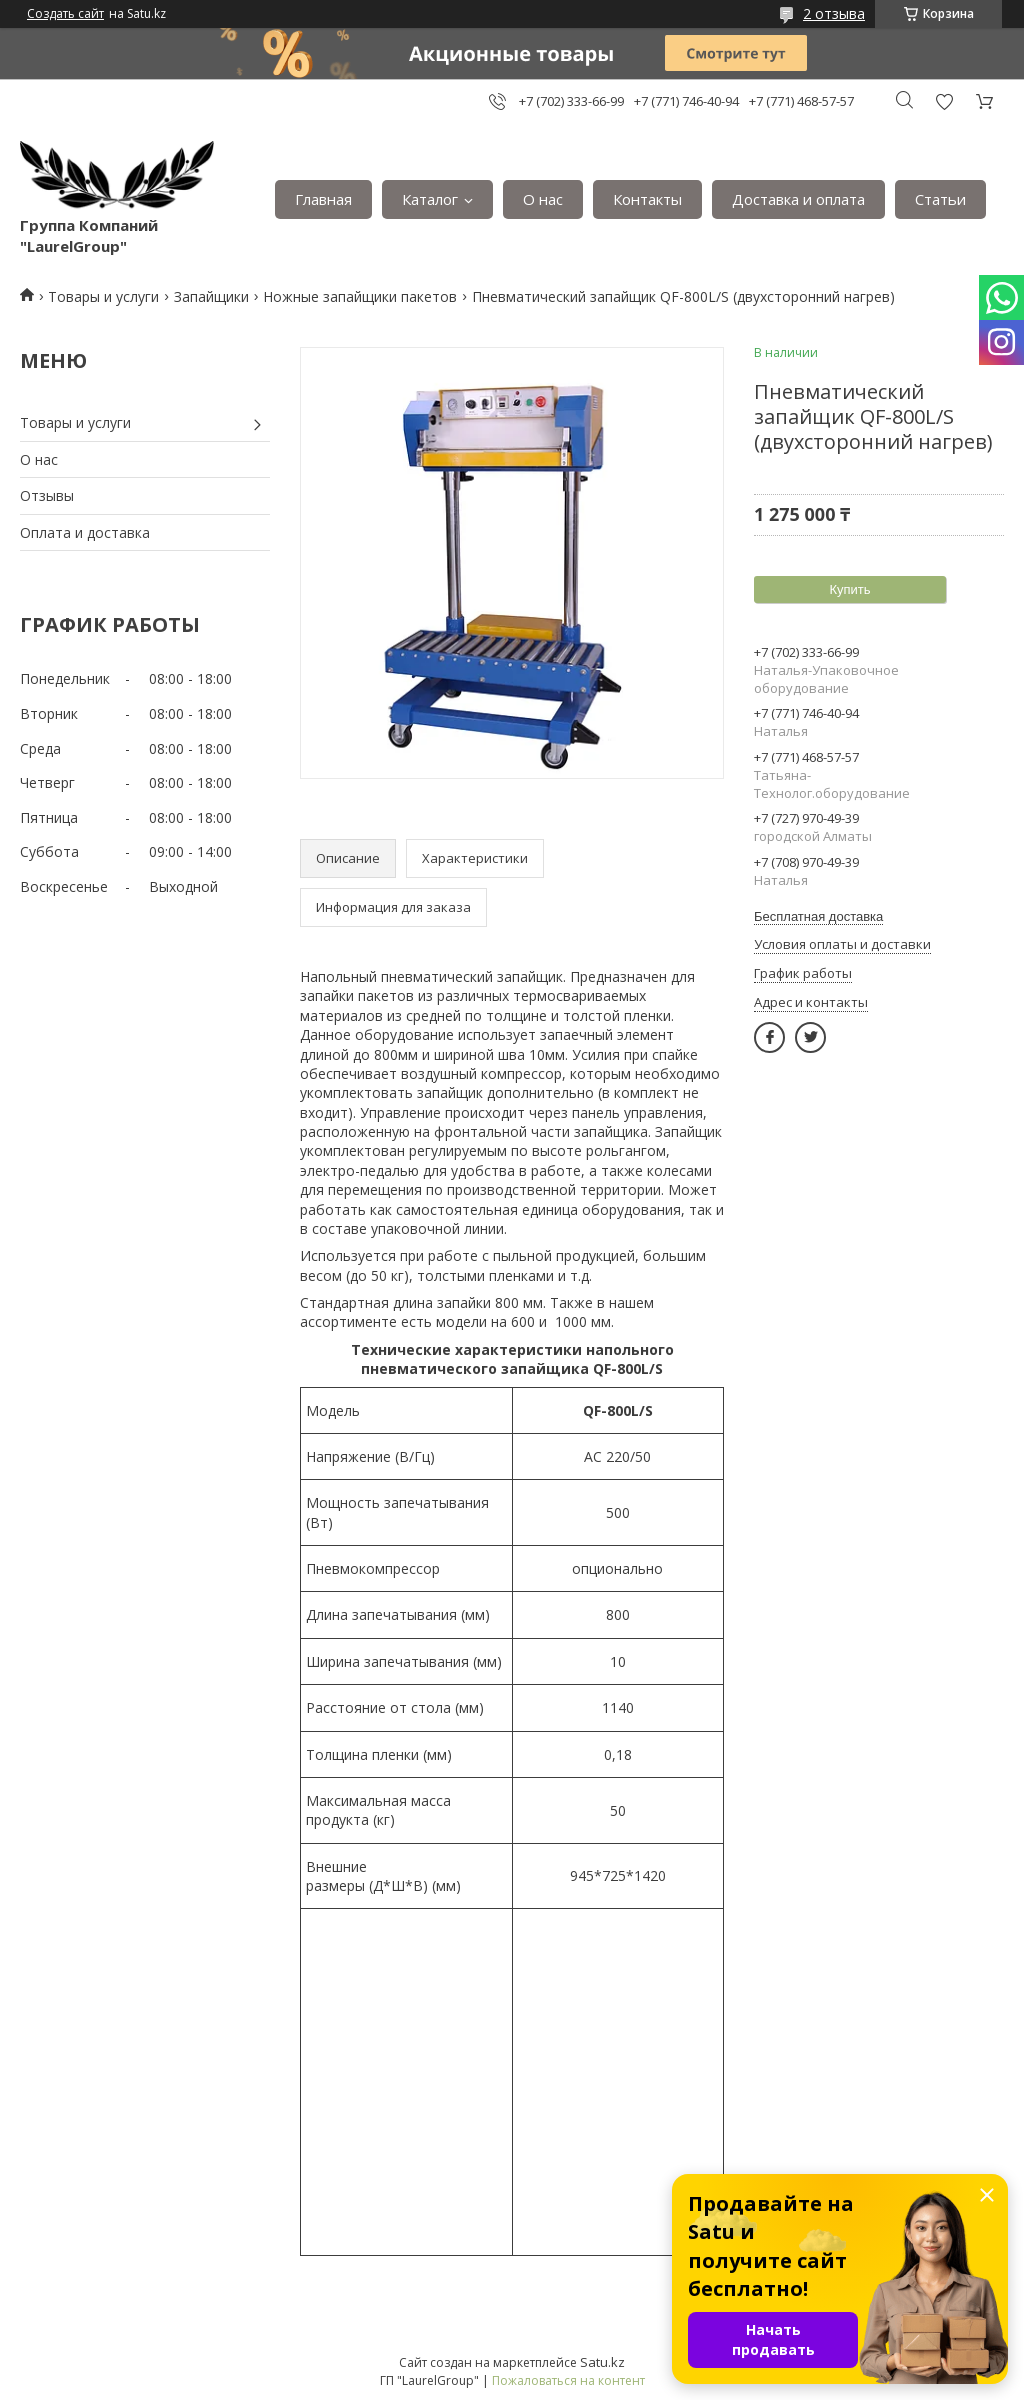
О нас (543, 199)
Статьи (940, 199)
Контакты (647, 199)
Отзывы (47, 495)
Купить (849, 589)
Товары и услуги (103, 296)
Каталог (430, 199)
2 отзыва (834, 13)
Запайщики (211, 296)
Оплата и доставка (85, 532)
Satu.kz (602, 2362)
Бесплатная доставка (818, 916)
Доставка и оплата (798, 199)
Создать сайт (65, 14)
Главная (323, 199)
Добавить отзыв (944, 101)
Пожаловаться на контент (568, 2380)
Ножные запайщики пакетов (360, 296)
